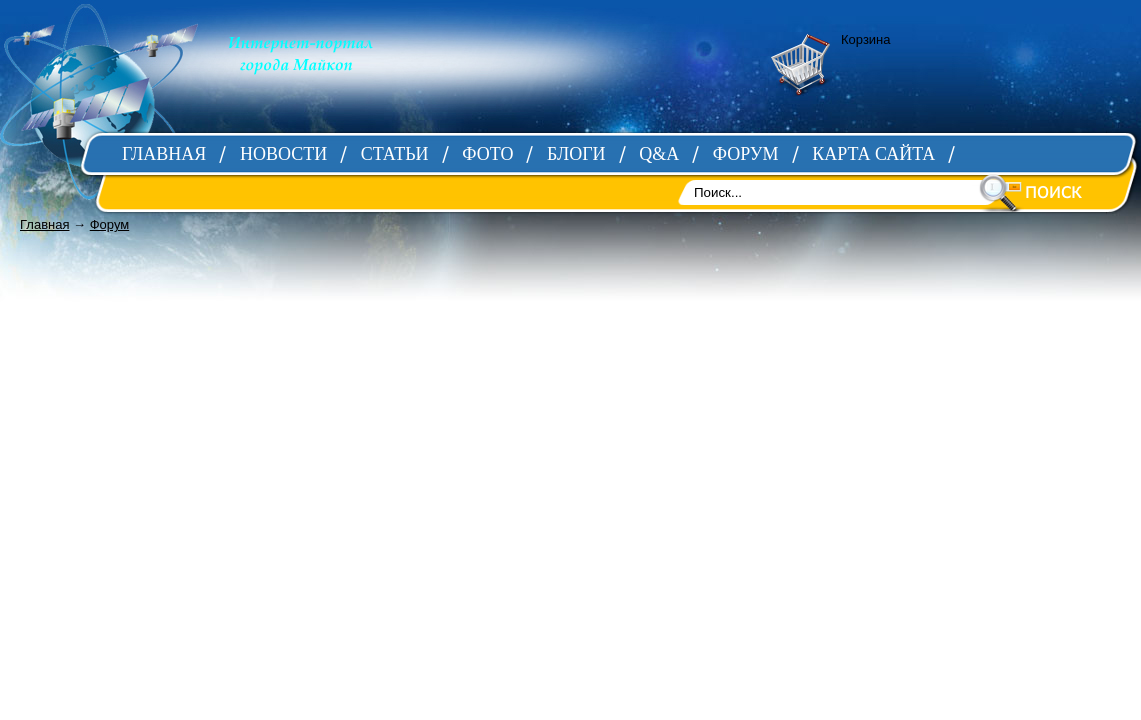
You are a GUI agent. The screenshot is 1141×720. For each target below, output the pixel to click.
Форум (110, 224)
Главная (44, 224)
